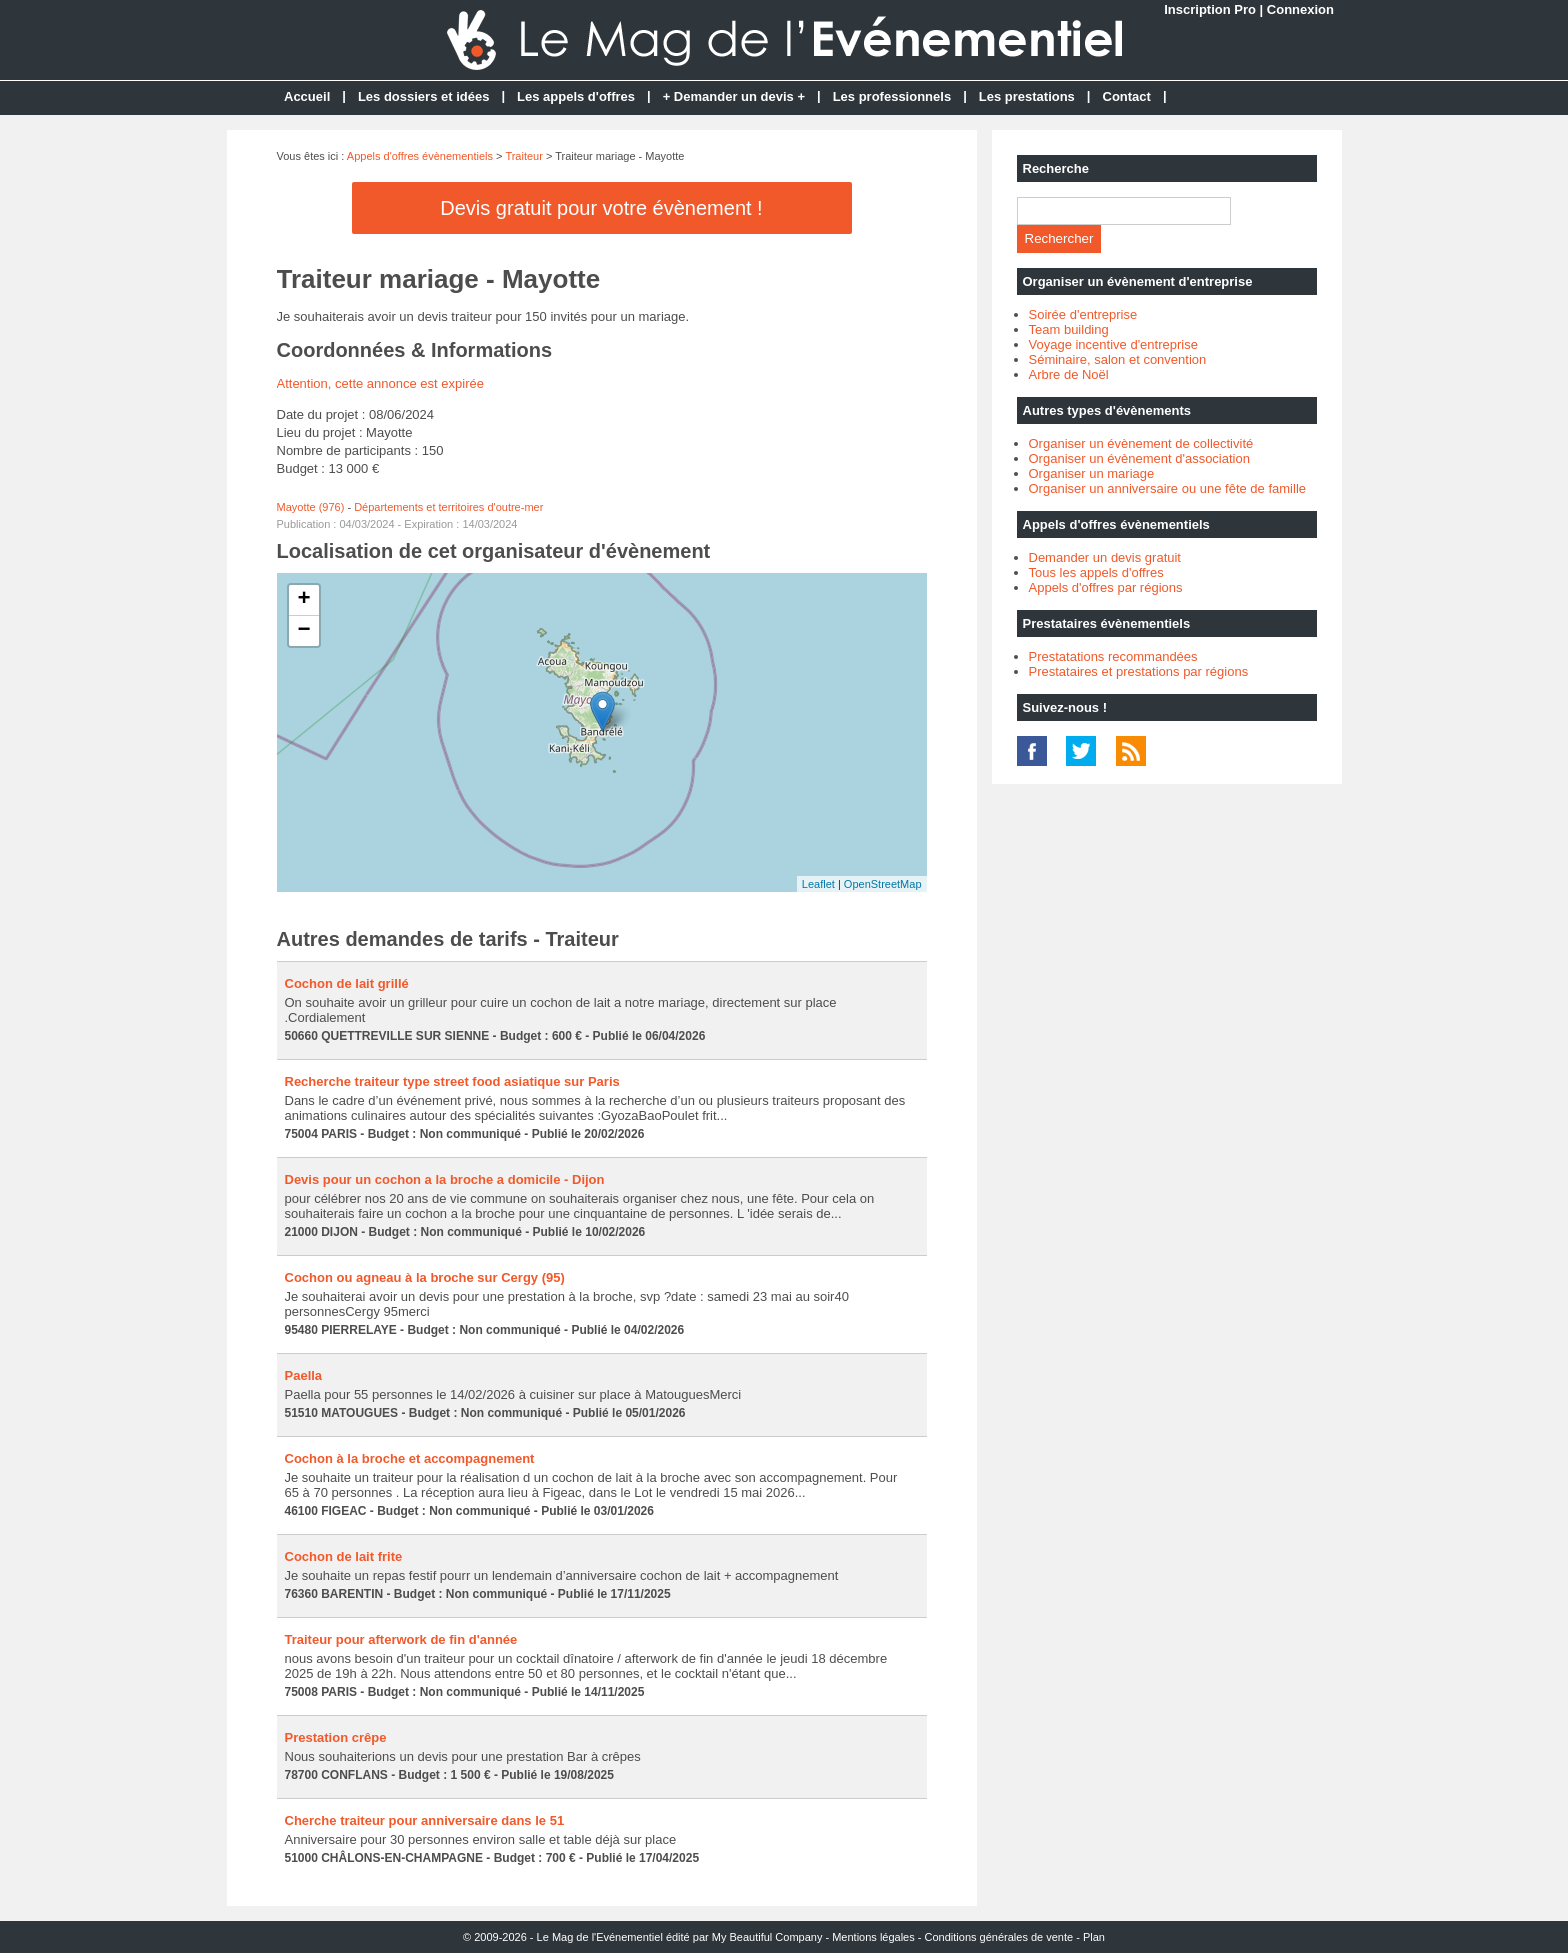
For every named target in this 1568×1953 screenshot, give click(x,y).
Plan (1094, 1937)
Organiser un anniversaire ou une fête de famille (1168, 488)
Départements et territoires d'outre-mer (448, 507)
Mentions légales (873, 1937)
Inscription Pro (1210, 9)
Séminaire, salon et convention (1118, 359)
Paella (304, 1375)
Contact (1127, 96)
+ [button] (303, 600)
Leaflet (818, 884)
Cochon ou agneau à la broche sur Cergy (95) (425, 1277)
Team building (1069, 329)
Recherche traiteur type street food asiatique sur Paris (452, 1081)
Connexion (1300, 9)
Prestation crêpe (336, 1737)
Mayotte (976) (311, 507)
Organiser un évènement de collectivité (1141, 443)
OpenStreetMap (883, 884)
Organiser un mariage (1092, 473)
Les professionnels (892, 96)
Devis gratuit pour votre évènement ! (601, 208)
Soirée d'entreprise (1083, 314)
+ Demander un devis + (734, 96)
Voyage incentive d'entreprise (1113, 344)
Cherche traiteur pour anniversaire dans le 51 (425, 1820)
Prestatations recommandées (1113, 656)
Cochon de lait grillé (347, 983)
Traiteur (524, 156)
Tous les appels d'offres (1096, 572)
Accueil (307, 96)
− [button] (303, 631)
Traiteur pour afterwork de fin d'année (401, 1639)
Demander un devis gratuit (1105, 557)
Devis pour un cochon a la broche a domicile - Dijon (445, 1179)
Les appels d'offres (576, 96)
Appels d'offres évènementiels (420, 156)
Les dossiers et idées (424, 96)
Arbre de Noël (1069, 374)
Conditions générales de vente (999, 1937)
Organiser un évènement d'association (1139, 458)
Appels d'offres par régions (1106, 587)
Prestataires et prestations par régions (1139, 671)
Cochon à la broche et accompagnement (410, 1458)
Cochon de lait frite (344, 1556)
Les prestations (1027, 96)
